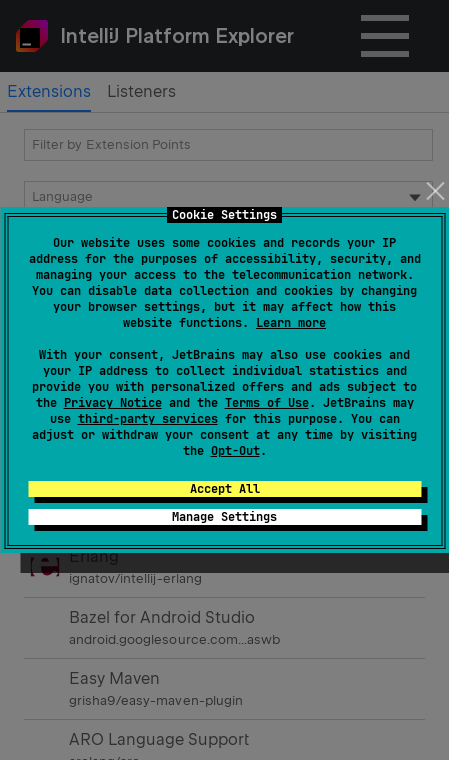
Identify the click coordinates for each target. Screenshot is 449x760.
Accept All (225, 489)
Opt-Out (235, 451)
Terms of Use (267, 403)
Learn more (291, 323)
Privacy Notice (113, 403)
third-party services (148, 419)
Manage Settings (224, 517)
